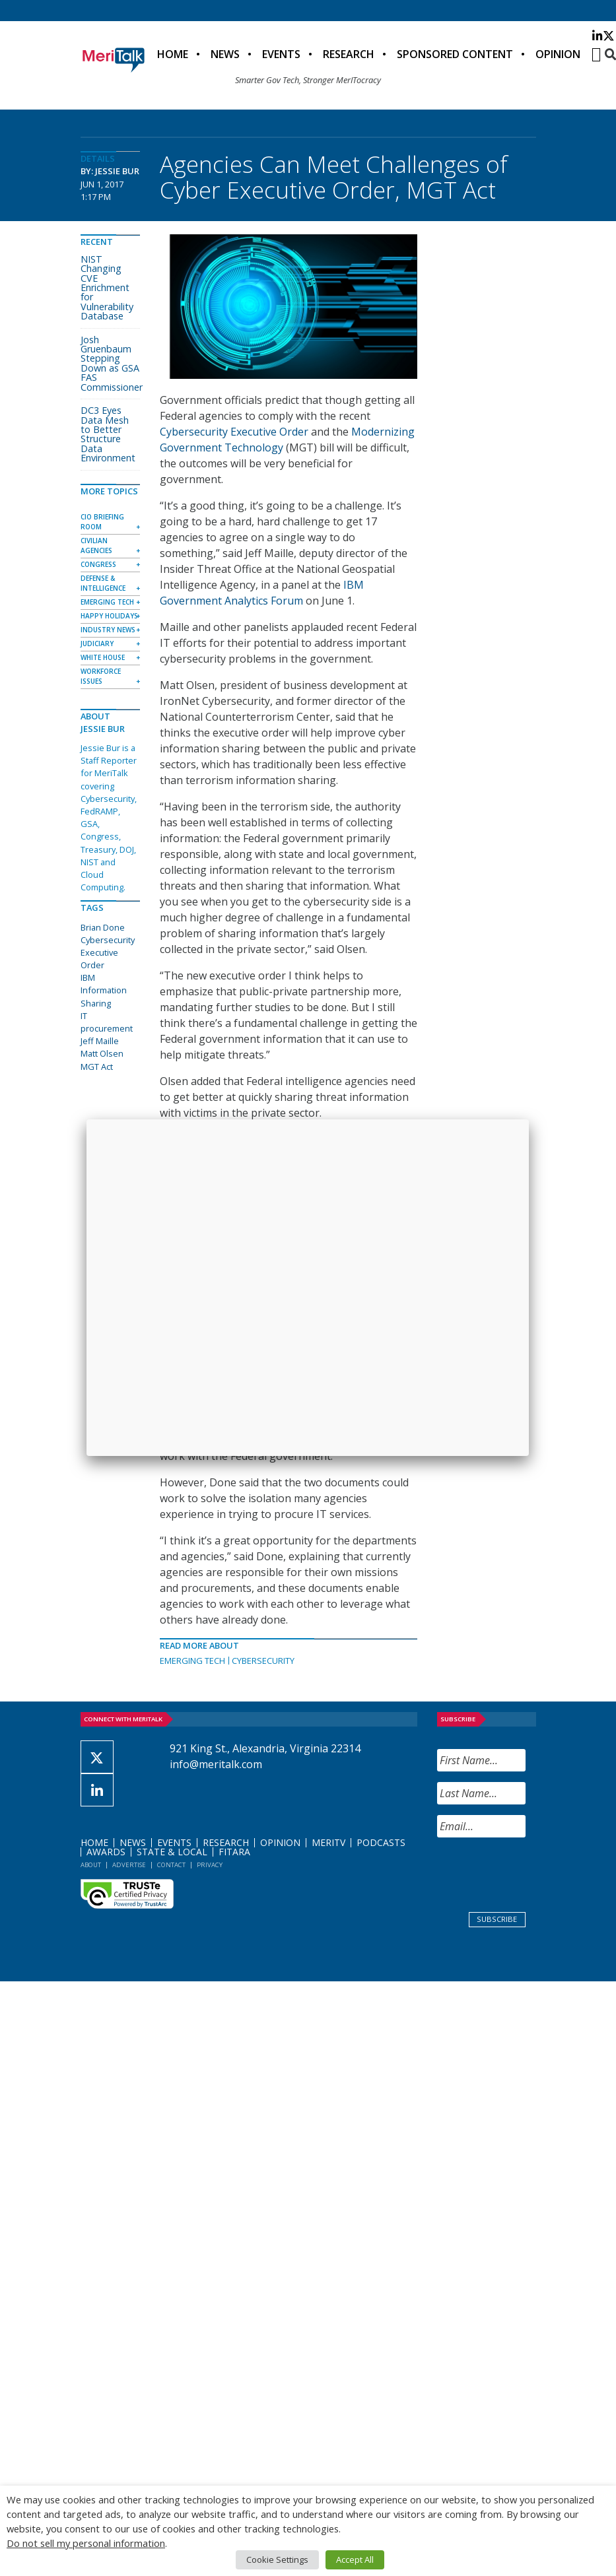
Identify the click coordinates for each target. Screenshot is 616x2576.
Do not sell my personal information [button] (86, 2543)
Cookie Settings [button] (277, 2559)
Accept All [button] (355, 2559)
